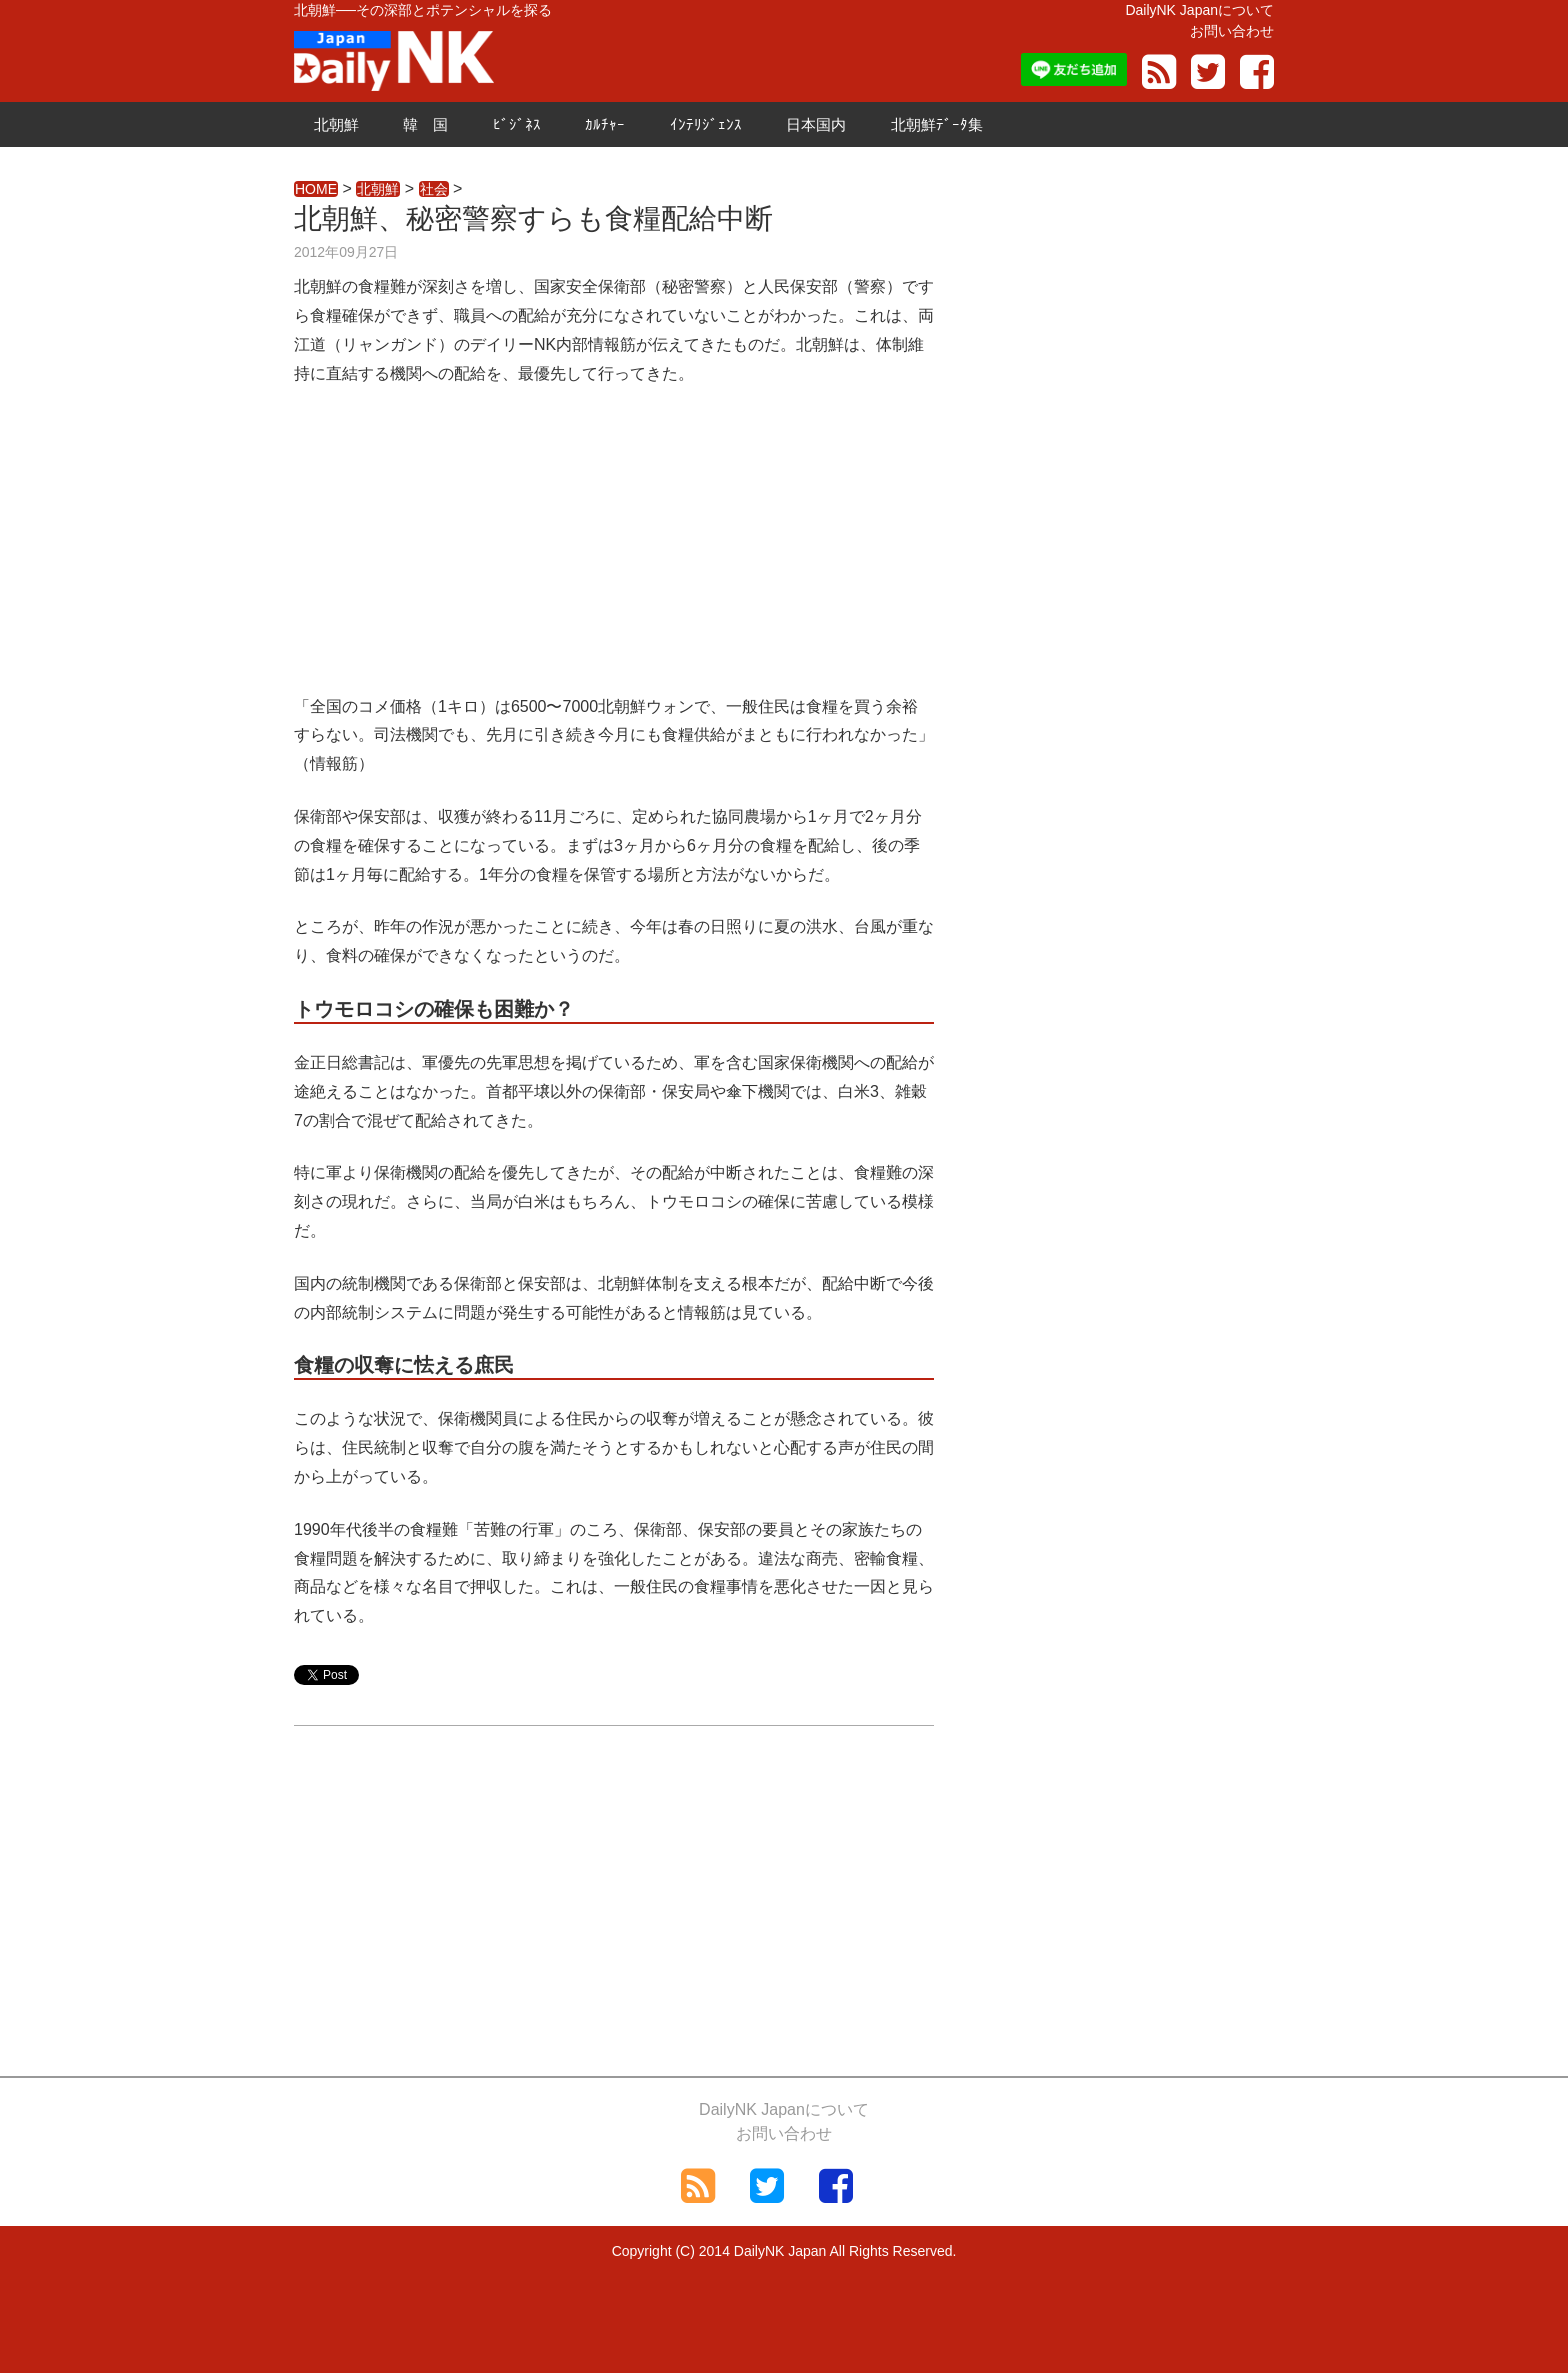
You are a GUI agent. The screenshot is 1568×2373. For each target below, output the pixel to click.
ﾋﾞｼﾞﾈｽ (517, 124)
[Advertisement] (614, 553)
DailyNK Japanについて (1199, 10)
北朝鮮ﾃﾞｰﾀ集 (937, 124)
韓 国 (425, 124)
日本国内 (816, 124)
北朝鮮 (336, 124)
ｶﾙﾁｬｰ (605, 124)
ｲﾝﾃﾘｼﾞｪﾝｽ (706, 124)
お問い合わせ (1232, 31)
